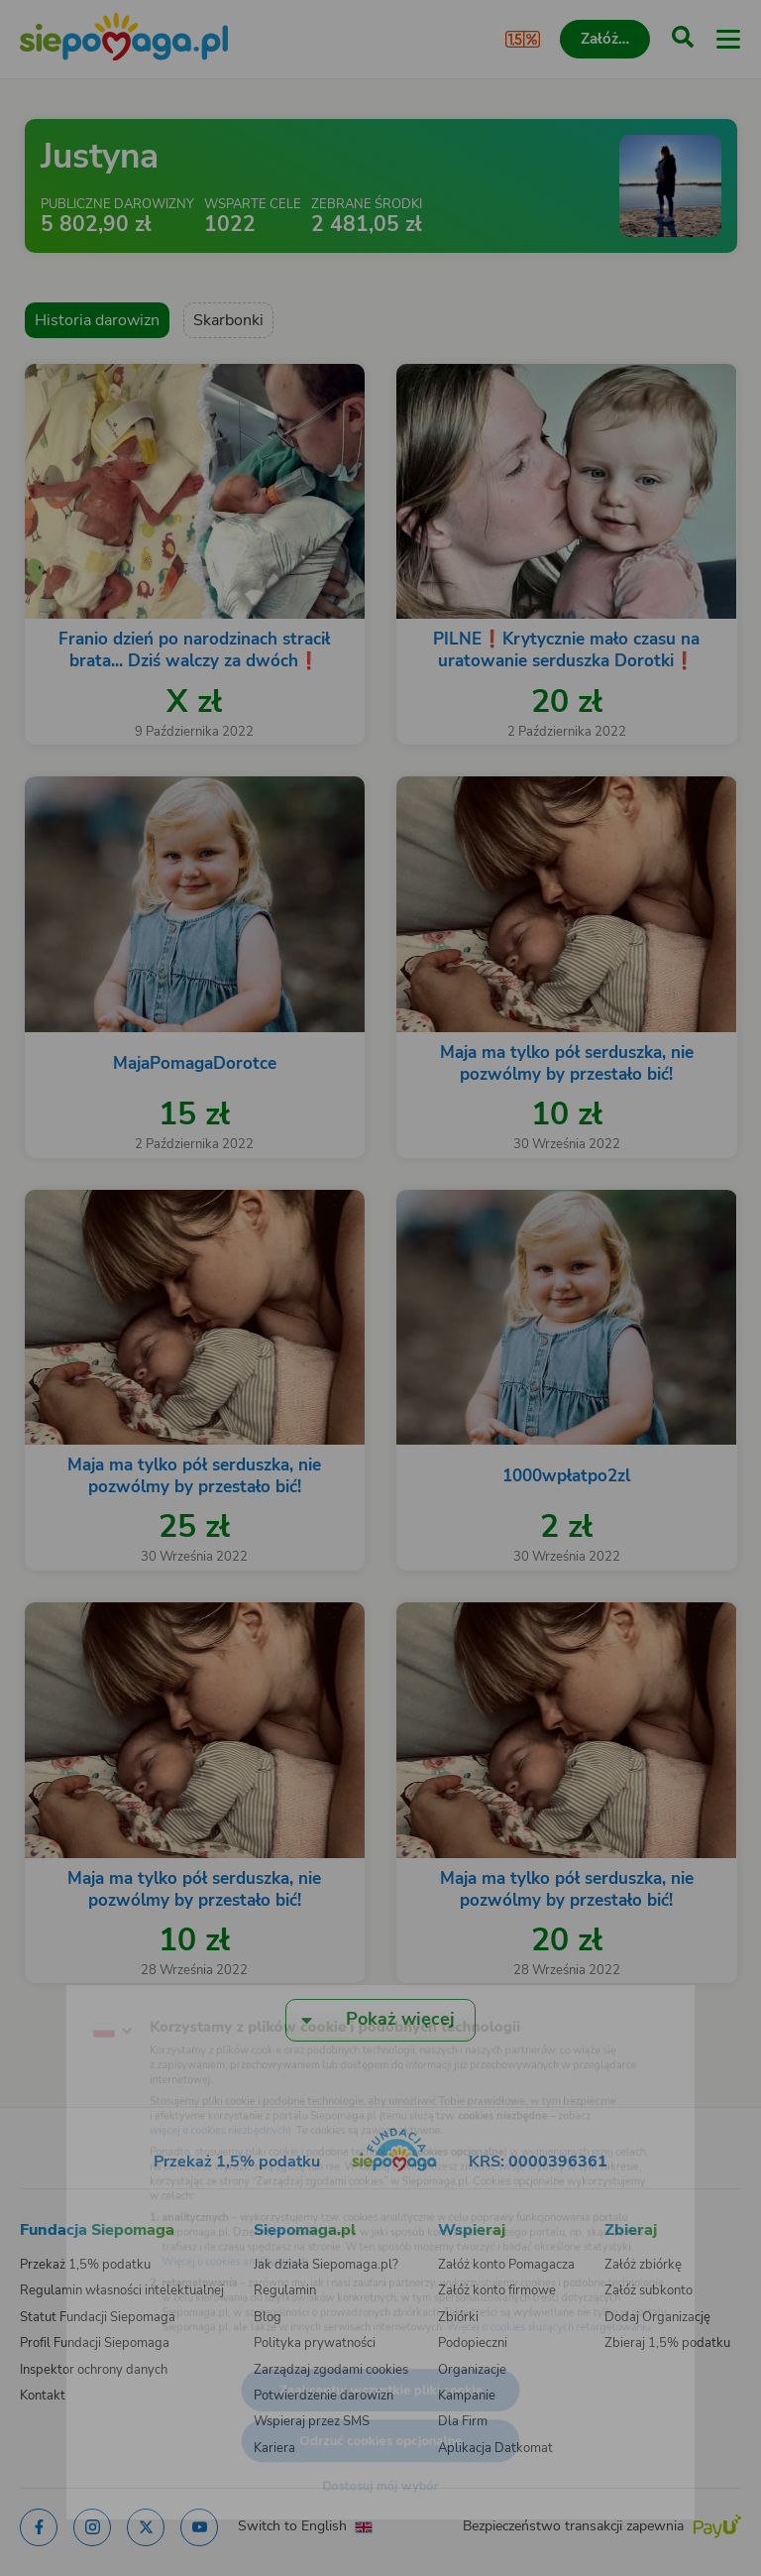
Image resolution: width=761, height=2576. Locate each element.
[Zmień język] (55, 1984)
